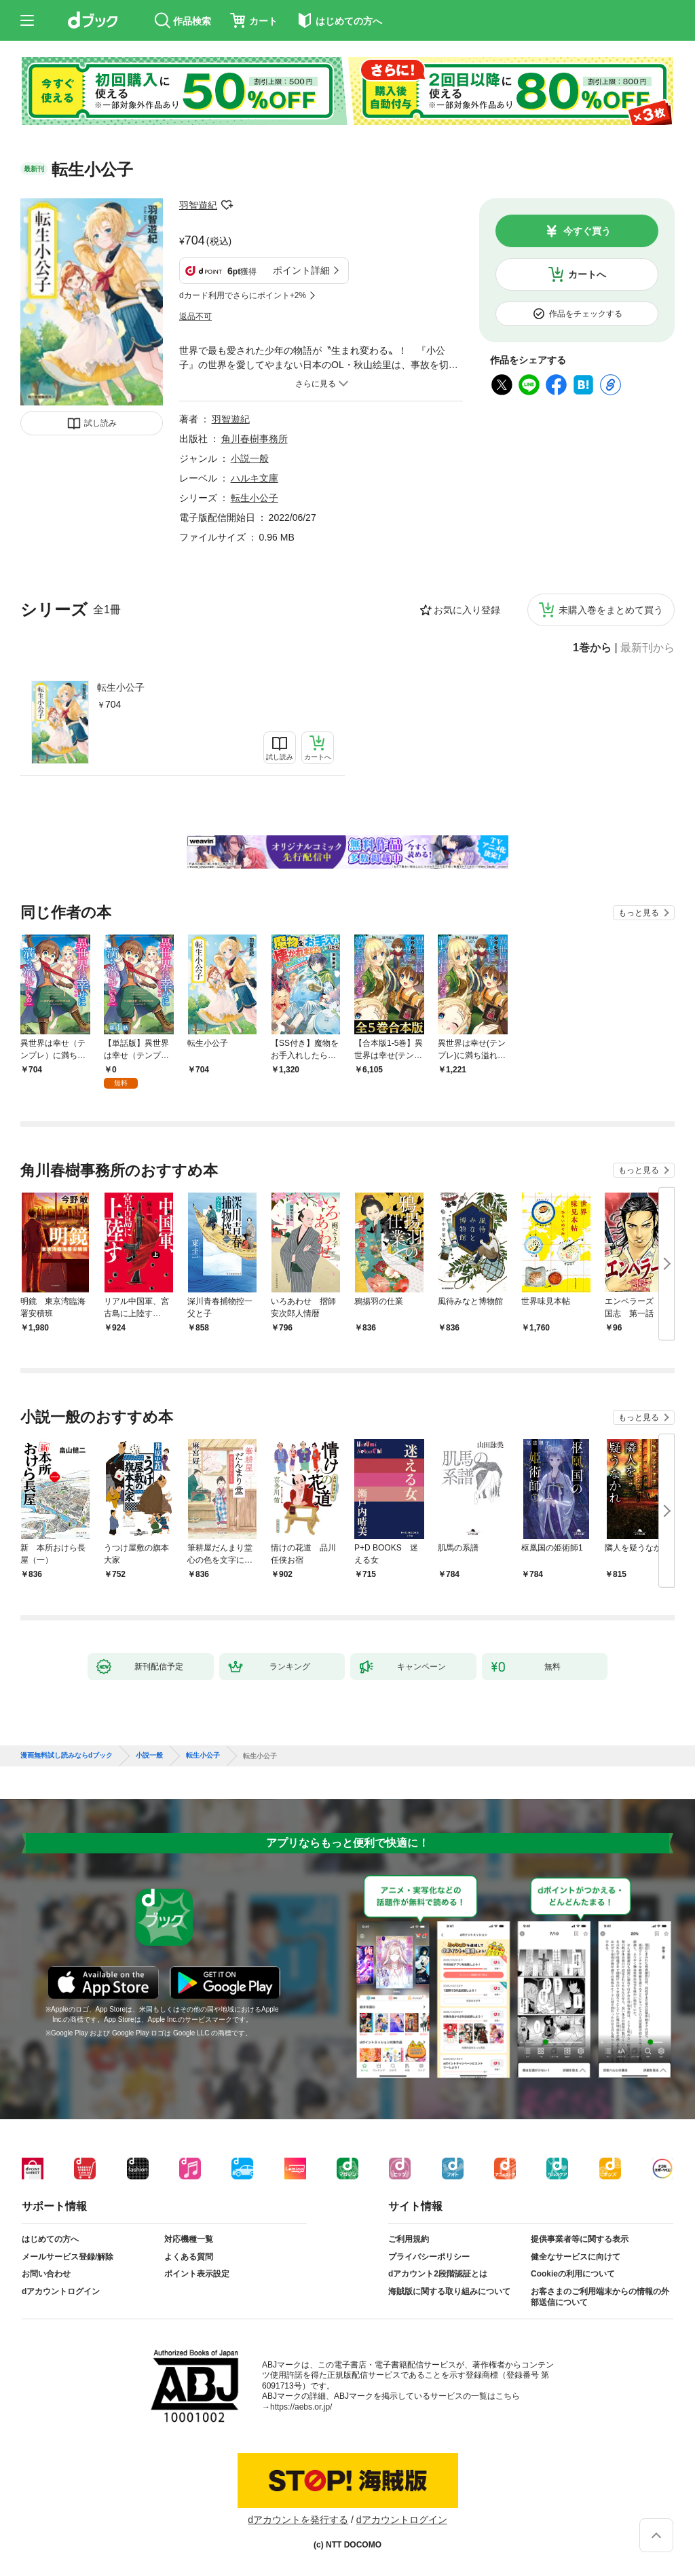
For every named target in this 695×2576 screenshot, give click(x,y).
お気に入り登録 (467, 609)
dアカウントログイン (61, 2291)
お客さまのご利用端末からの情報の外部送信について (600, 2297)
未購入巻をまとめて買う (611, 609)
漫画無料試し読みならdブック (66, 1755)
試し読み (100, 423)
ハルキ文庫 (254, 478)
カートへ (587, 274)
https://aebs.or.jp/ (301, 2407)
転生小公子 (121, 687)
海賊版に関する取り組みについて (449, 2291)
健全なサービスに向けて (575, 2257)
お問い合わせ (46, 2274)
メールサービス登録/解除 (67, 2257)
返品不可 (195, 316)
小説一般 (250, 458)
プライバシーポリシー (429, 2257)
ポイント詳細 (301, 270)
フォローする (226, 205)
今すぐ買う (587, 230)
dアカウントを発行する (298, 2519)
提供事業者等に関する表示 (579, 2239)
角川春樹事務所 (254, 438)
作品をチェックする (585, 314)
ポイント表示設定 (196, 2274)
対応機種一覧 (188, 2239)
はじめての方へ (50, 2239)
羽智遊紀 (198, 205)
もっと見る (638, 913)
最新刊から (647, 647)
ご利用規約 (408, 2239)
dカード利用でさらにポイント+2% (242, 295)
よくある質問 (188, 2257)
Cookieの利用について (573, 2274)
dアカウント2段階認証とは (437, 2274)
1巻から (592, 647)
